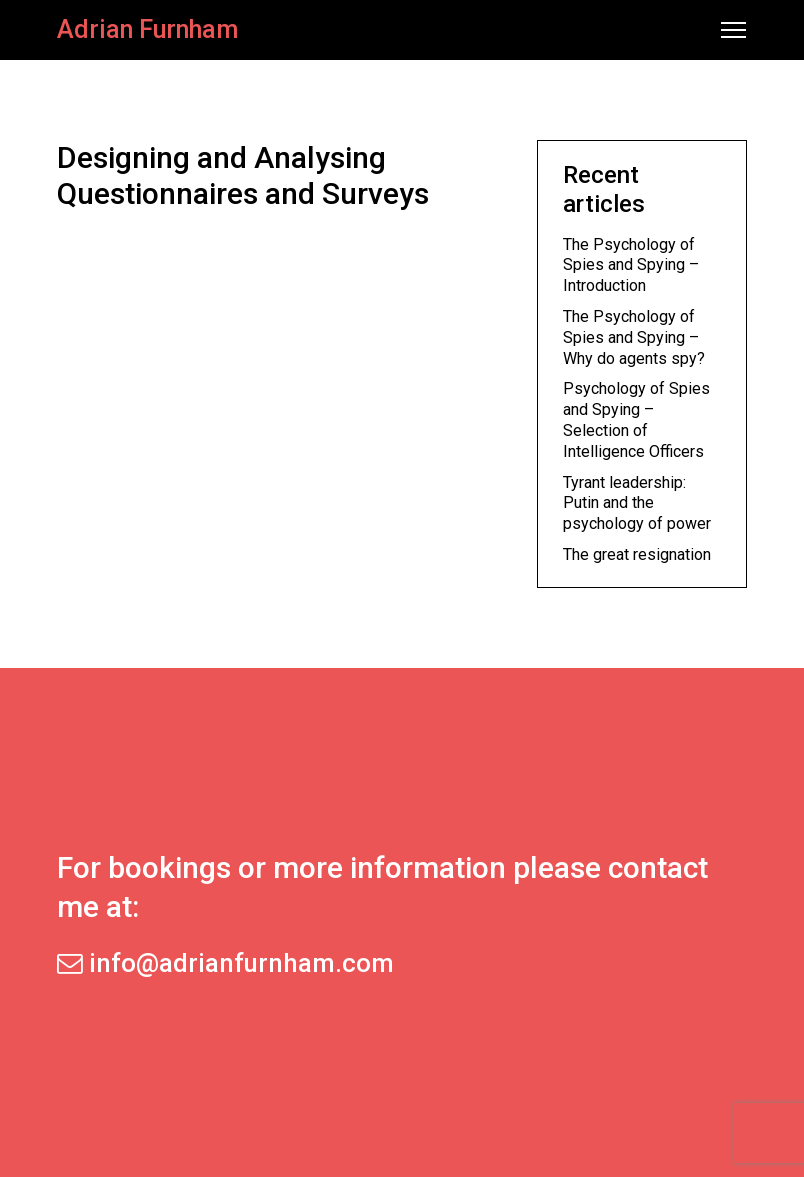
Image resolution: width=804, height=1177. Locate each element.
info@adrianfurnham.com (225, 963)
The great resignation (637, 554)
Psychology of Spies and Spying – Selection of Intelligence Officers (636, 419)
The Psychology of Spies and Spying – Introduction (631, 265)
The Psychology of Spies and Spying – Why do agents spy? (634, 337)
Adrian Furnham (147, 29)
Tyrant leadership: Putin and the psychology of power (637, 503)
